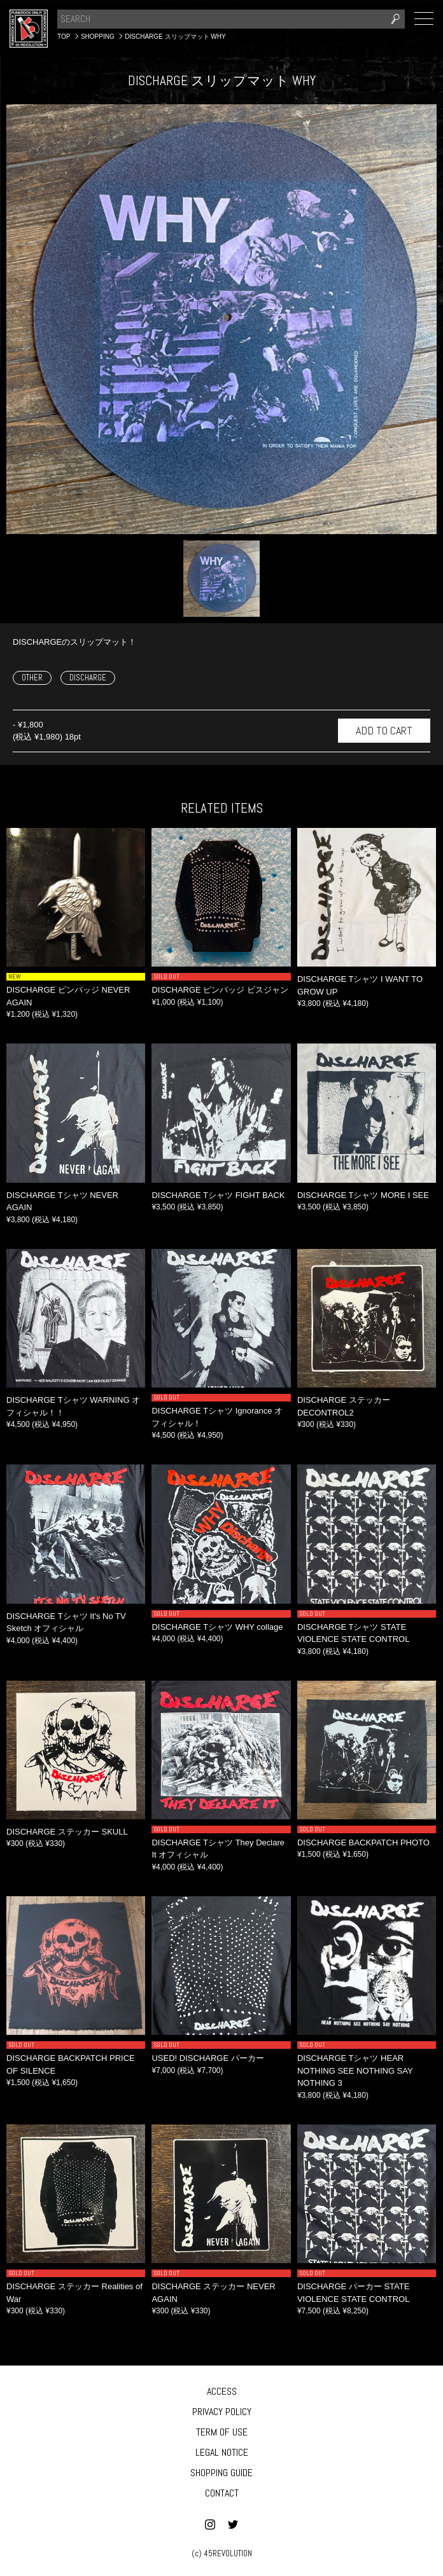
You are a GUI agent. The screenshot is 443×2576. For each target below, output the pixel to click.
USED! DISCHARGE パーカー (207, 2058)
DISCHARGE (87, 677)
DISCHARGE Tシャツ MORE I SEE (363, 1195)
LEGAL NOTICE (221, 2452)
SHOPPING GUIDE (221, 2472)
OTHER (32, 677)
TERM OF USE (222, 2432)
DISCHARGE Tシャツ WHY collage (217, 1627)
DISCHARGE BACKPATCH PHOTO (363, 1842)
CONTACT (222, 2493)
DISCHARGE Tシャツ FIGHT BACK (218, 1195)
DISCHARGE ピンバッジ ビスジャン (219, 990)
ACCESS (222, 2391)
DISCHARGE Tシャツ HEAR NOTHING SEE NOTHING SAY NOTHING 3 (355, 2070)
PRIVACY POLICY (221, 2411)
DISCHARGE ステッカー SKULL (67, 1831)
